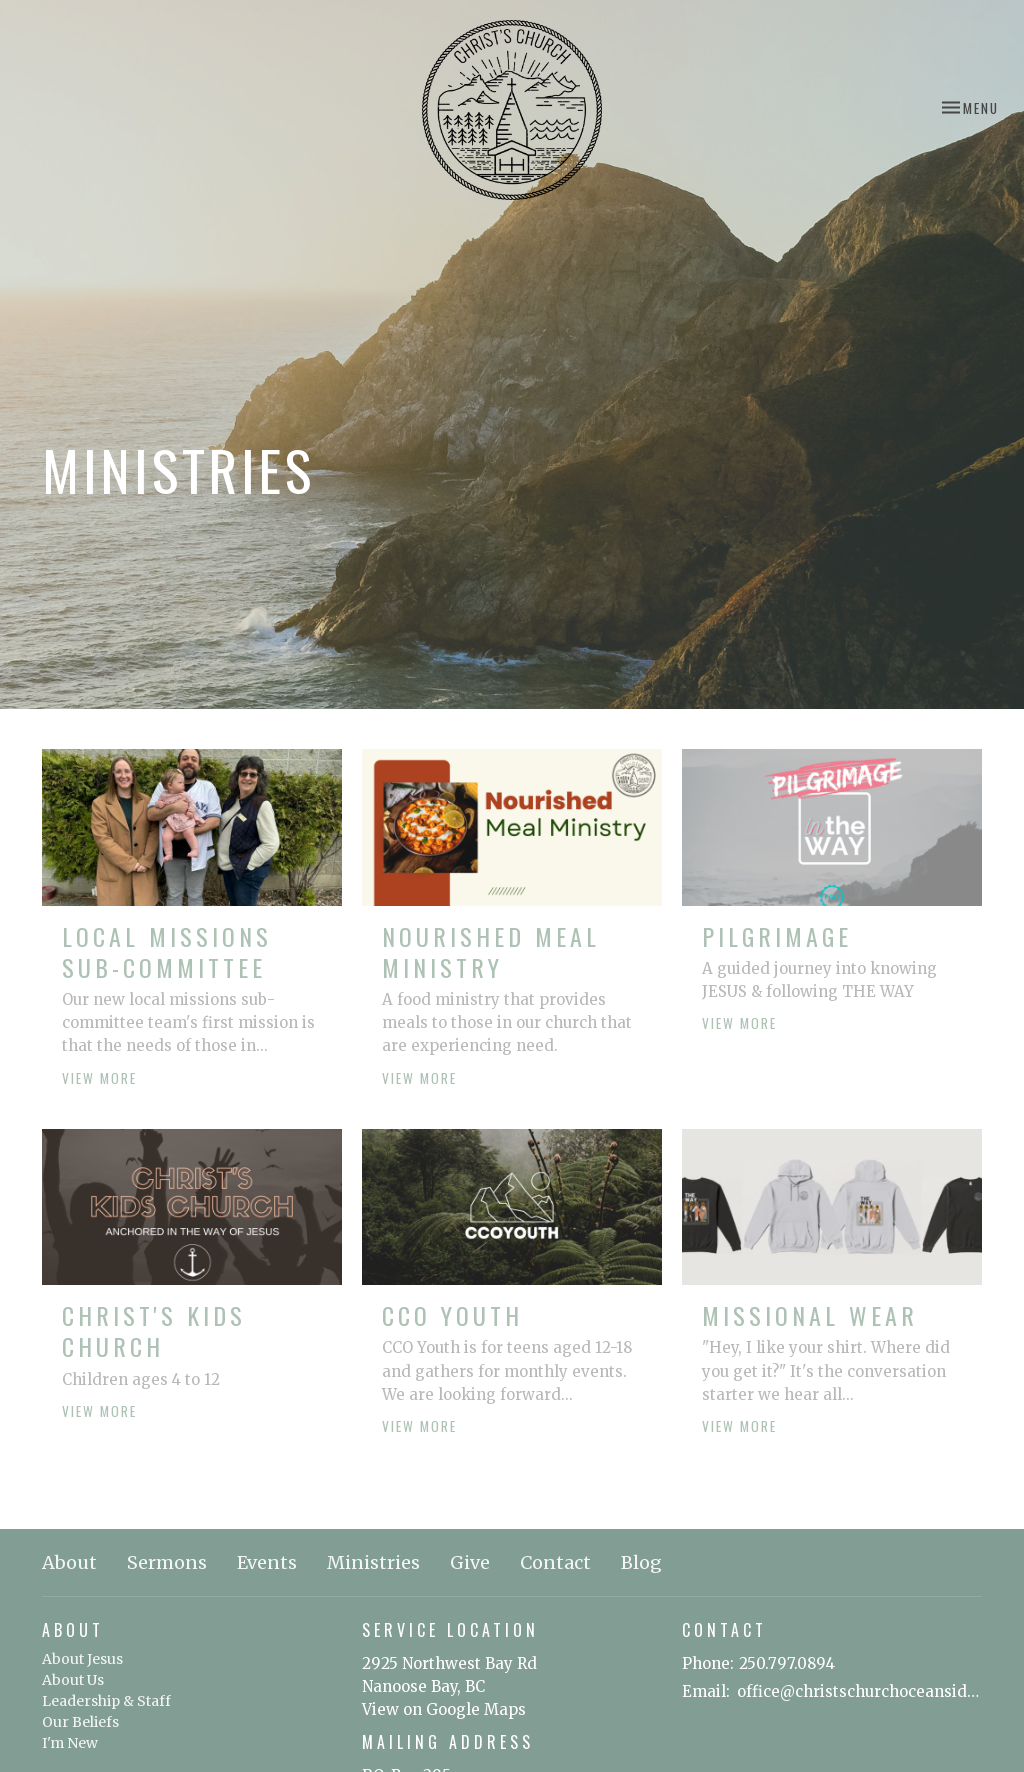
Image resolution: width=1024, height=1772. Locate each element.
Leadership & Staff (106, 1701)
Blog (641, 1562)
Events (267, 1562)
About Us (73, 1680)
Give (470, 1562)
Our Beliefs (80, 1722)
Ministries (373, 1562)
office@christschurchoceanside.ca (859, 1691)
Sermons (167, 1562)
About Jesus (82, 1659)
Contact (555, 1562)
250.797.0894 (787, 1663)
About (69, 1562)
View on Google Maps (444, 1709)
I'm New (70, 1743)
